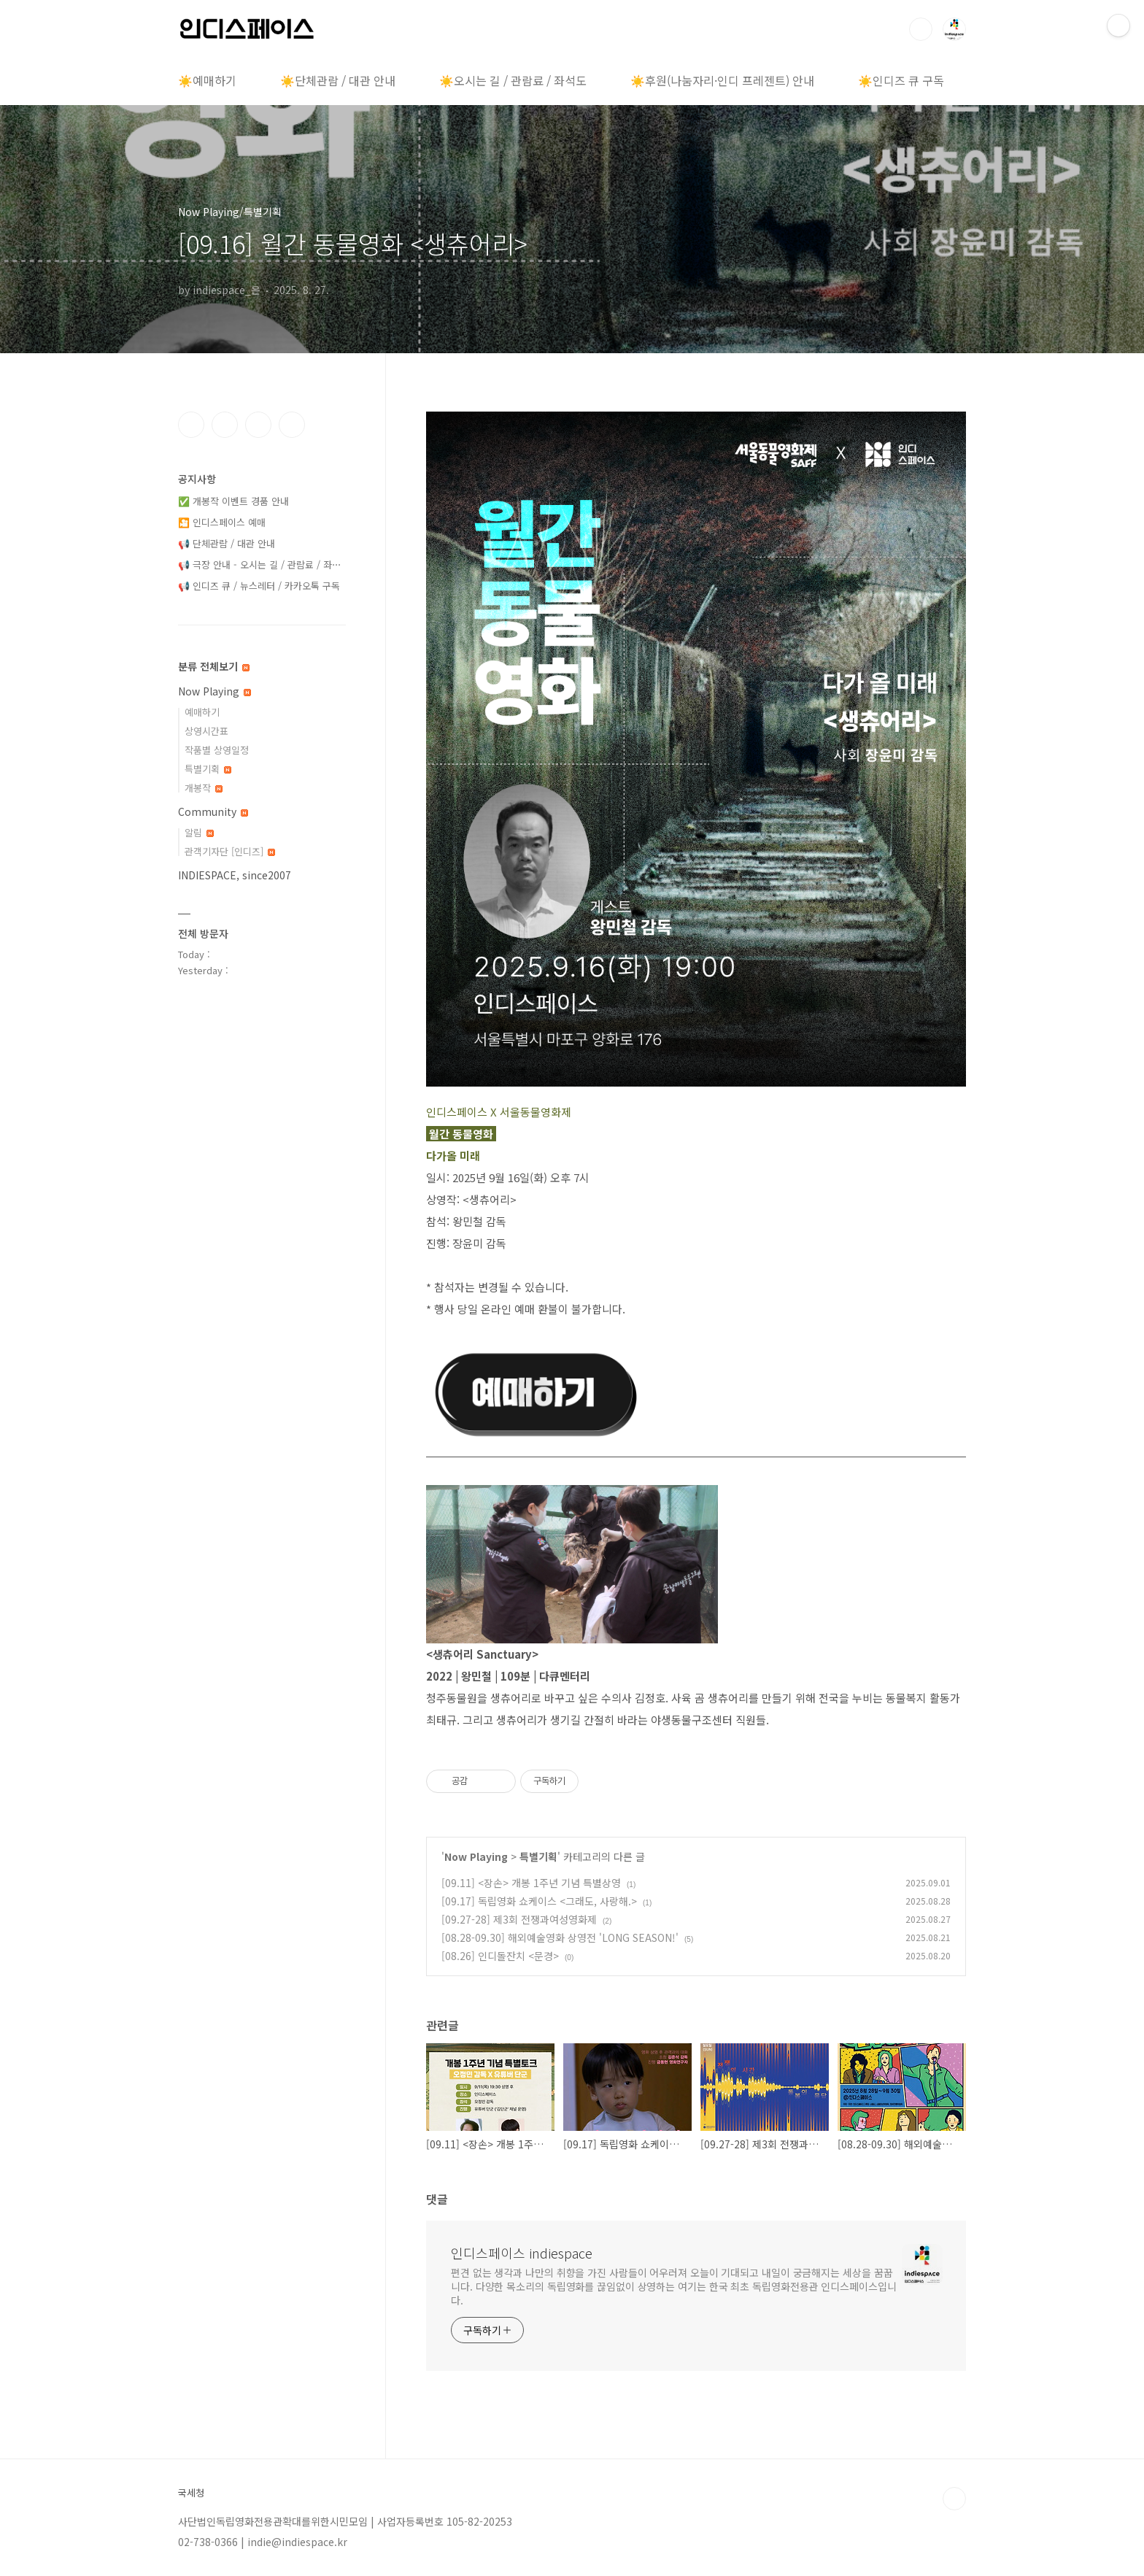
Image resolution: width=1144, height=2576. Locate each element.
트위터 (258, 425)
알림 (199, 832)
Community (213, 811)
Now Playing (476, 1856)
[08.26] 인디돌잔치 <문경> (500, 1955)
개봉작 (204, 788)
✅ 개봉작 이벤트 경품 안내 (233, 501)
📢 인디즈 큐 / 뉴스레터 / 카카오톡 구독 (259, 586)
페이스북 (191, 425)
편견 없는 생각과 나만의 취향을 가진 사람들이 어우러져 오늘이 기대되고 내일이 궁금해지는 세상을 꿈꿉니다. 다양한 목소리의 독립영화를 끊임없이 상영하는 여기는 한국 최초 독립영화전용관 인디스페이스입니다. (674, 2286)
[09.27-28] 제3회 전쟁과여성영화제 (519, 1919)
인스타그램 (225, 425)
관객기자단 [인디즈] (230, 851)
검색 (921, 29)
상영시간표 (206, 731)
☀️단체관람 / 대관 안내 (337, 80)
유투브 (292, 425)
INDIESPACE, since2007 (234, 875)
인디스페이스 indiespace (521, 2252)
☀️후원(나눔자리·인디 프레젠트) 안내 (722, 80)
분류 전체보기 (214, 666)
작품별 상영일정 (217, 750)
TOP (954, 2498)
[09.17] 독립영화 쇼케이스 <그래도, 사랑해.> (539, 1901)
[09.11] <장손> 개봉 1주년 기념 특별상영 (531, 1882)
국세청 (191, 2493)
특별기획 (538, 1856)
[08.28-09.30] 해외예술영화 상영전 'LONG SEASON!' (560, 1937)
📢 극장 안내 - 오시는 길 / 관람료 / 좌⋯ (259, 564)
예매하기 (202, 712)
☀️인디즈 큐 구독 (901, 80)
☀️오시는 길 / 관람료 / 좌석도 (513, 80)
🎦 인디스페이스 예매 (222, 522)
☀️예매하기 (207, 80)
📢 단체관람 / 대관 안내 (226, 543)
